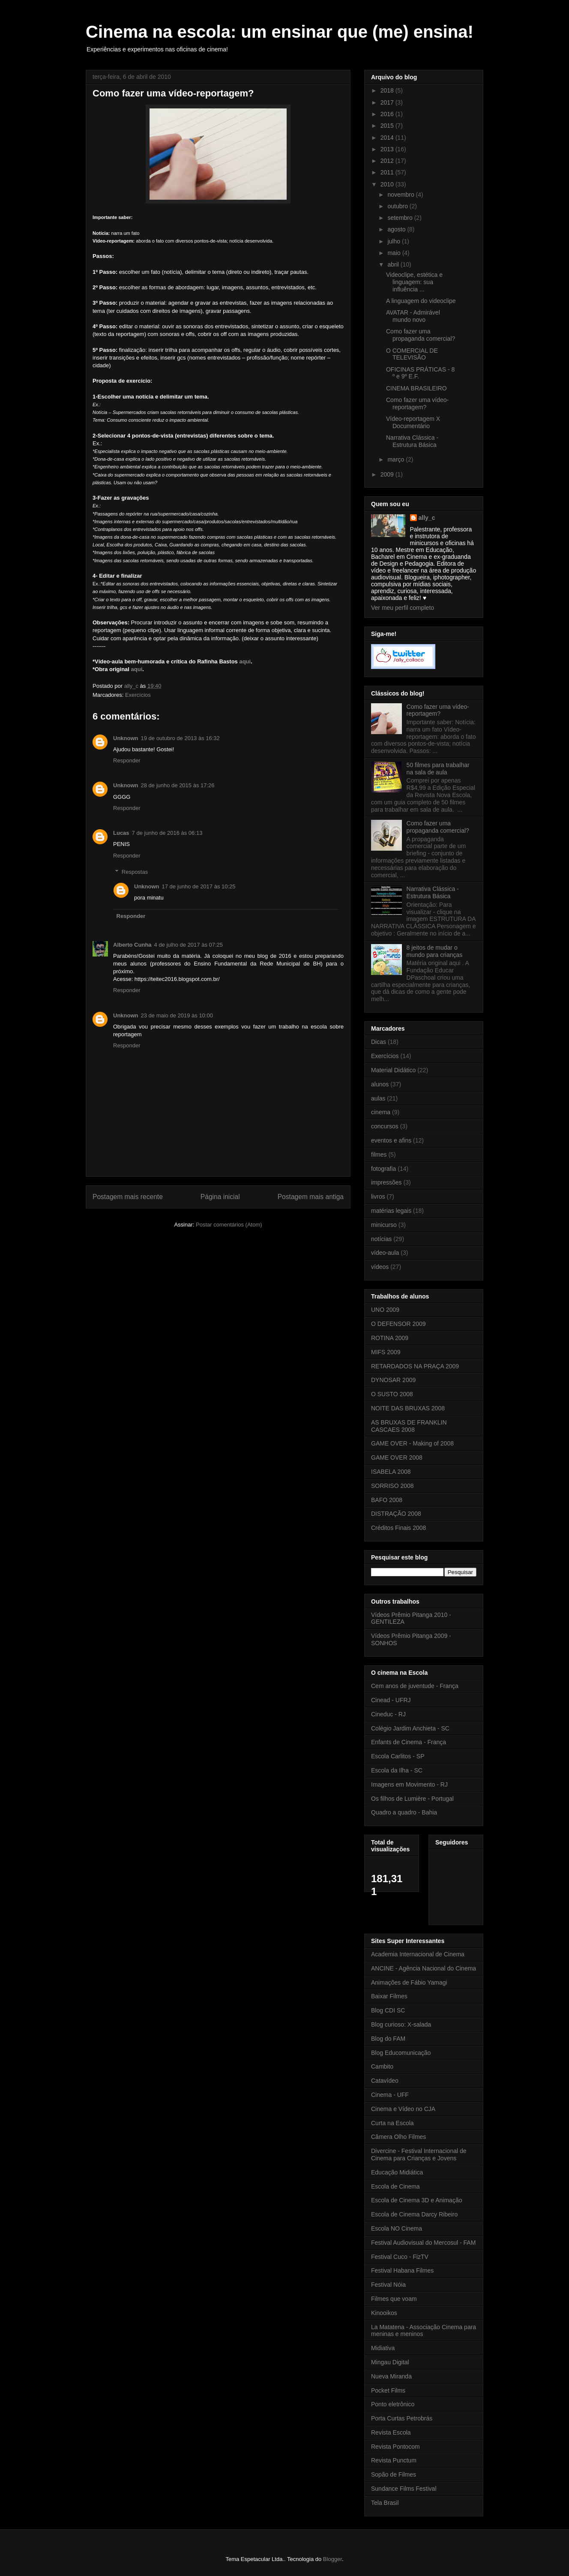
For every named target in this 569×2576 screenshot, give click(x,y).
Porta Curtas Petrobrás (401, 2418)
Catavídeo (384, 2080)
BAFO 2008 (386, 1499)
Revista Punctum (393, 2460)
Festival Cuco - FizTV (399, 2256)
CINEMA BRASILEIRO (416, 388)
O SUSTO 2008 (392, 1394)
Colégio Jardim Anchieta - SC (410, 1728)
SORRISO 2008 (392, 1485)
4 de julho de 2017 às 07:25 (188, 945)
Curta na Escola (392, 2123)
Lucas (121, 833)
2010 (387, 184)
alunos (380, 1084)
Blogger (332, 2559)
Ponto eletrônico (392, 2404)
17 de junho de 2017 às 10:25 (199, 886)
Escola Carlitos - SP (397, 1756)
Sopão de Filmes (393, 2474)
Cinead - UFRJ (391, 1700)
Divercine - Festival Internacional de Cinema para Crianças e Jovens (419, 2154)
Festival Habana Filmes (402, 2270)
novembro (401, 194)
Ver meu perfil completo (402, 607)
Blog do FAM (388, 2038)
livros (378, 1196)
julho (394, 241)
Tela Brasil (385, 2502)
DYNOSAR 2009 (393, 1379)
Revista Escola (391, 2432)
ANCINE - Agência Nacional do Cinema (423, 1968)
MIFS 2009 (385, 1352)
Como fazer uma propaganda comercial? (420, 335)
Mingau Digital (390, 2362)
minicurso (384, 1224)
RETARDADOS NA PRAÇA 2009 (415, 1366)
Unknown (125, 738)
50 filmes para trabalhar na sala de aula (438, 769)
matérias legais (391, 1210)
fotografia (383, 1168)
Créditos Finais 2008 (398, 1527)
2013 (387, 149)
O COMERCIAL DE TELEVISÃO (412, 354)
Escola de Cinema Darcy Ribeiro (414, 2214)
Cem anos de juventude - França (414, 1685)
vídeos (380, 1266)
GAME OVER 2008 (396, 1457)
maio (394, 252)
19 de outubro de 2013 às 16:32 (180, 738)
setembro (400, 217)
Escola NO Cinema (396, 2228)
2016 (387, 114)
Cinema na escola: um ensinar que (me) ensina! (279, 31)
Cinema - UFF (390, 2094)
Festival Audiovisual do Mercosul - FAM (423, 2242)
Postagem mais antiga (311, 1196)
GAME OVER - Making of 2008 (412, 1443)
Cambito (382, 2066)
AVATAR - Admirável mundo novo (413, 316)
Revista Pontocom (395, 2446)
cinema (380, 1112)
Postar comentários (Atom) (229, 1224)
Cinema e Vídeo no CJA (403, 2108)
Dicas (378, 1041)
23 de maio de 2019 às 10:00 (177, 1015)
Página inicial (220, 1196)
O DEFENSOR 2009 (398, 1323)
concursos (384, 1126)
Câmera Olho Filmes (398, 2136)
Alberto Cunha (132, 945)
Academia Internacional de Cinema (417, 1954)
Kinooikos (384, 2312)
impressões (386, 1182)
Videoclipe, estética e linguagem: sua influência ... (414, 282)
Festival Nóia (388, 2284)
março (396, 459)
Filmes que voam (394, 2298)
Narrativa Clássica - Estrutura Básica (412, 441)
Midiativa (383, 2348)
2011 (387, 172)
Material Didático (393, 1070)
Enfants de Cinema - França (408, 1742)
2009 (387, 474)
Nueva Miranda (391, 2376)
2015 (387, 125)
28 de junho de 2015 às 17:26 (178, 785)
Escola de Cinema (395, 2186)
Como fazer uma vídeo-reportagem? (417, 403)
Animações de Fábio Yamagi (409, 1982)
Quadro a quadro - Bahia (404, 1812)
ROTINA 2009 (389, 1337)
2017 (387, 102)
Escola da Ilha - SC (396, 1770)
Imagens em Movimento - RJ (409, 1784)
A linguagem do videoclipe (421, 300)
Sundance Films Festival (404, 2488)
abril (393, 264)
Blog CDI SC (388, 2010)
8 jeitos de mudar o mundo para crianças (435, 951)
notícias (381, 1239)
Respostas (135, 872)
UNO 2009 (385, 1309)
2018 (387, 90)
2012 (387, 160)
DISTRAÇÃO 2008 (396, 1513)
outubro (398, 206)
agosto (397, 229)
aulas (378, 1098)
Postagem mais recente (128, 1196)
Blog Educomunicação (401, 2052)
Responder (127, 760)
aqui (245, 661)
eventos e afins (391, 1140)
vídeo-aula (385, 1252)
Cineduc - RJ (388, 1714)
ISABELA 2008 (391, 1471)
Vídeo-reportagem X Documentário (413, 422)
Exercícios (138, 695)
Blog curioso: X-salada (401, 2024)
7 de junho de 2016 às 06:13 (167, 833)
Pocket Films (388, 2390)
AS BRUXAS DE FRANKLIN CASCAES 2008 (409, 1426)
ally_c (427, 517)
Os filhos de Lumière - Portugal (412, 1798)
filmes (379, 1154)
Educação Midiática (397, 2172)
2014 (387, 137)
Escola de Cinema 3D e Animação (416, 2200)
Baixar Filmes (389, 1996)
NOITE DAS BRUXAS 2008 (408, 1408)
